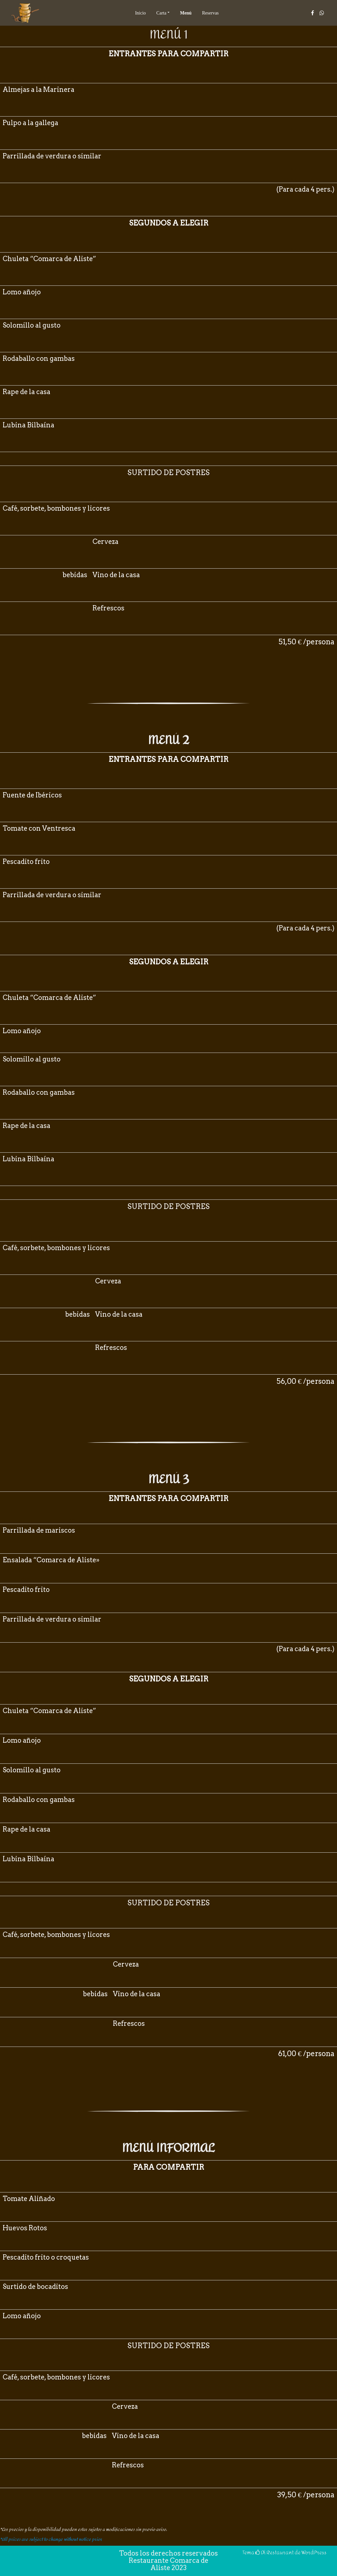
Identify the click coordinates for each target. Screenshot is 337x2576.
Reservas (210, 13)
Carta (161, 13)
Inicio (140, 13)
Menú (186, 13)
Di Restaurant (274, 2552)
